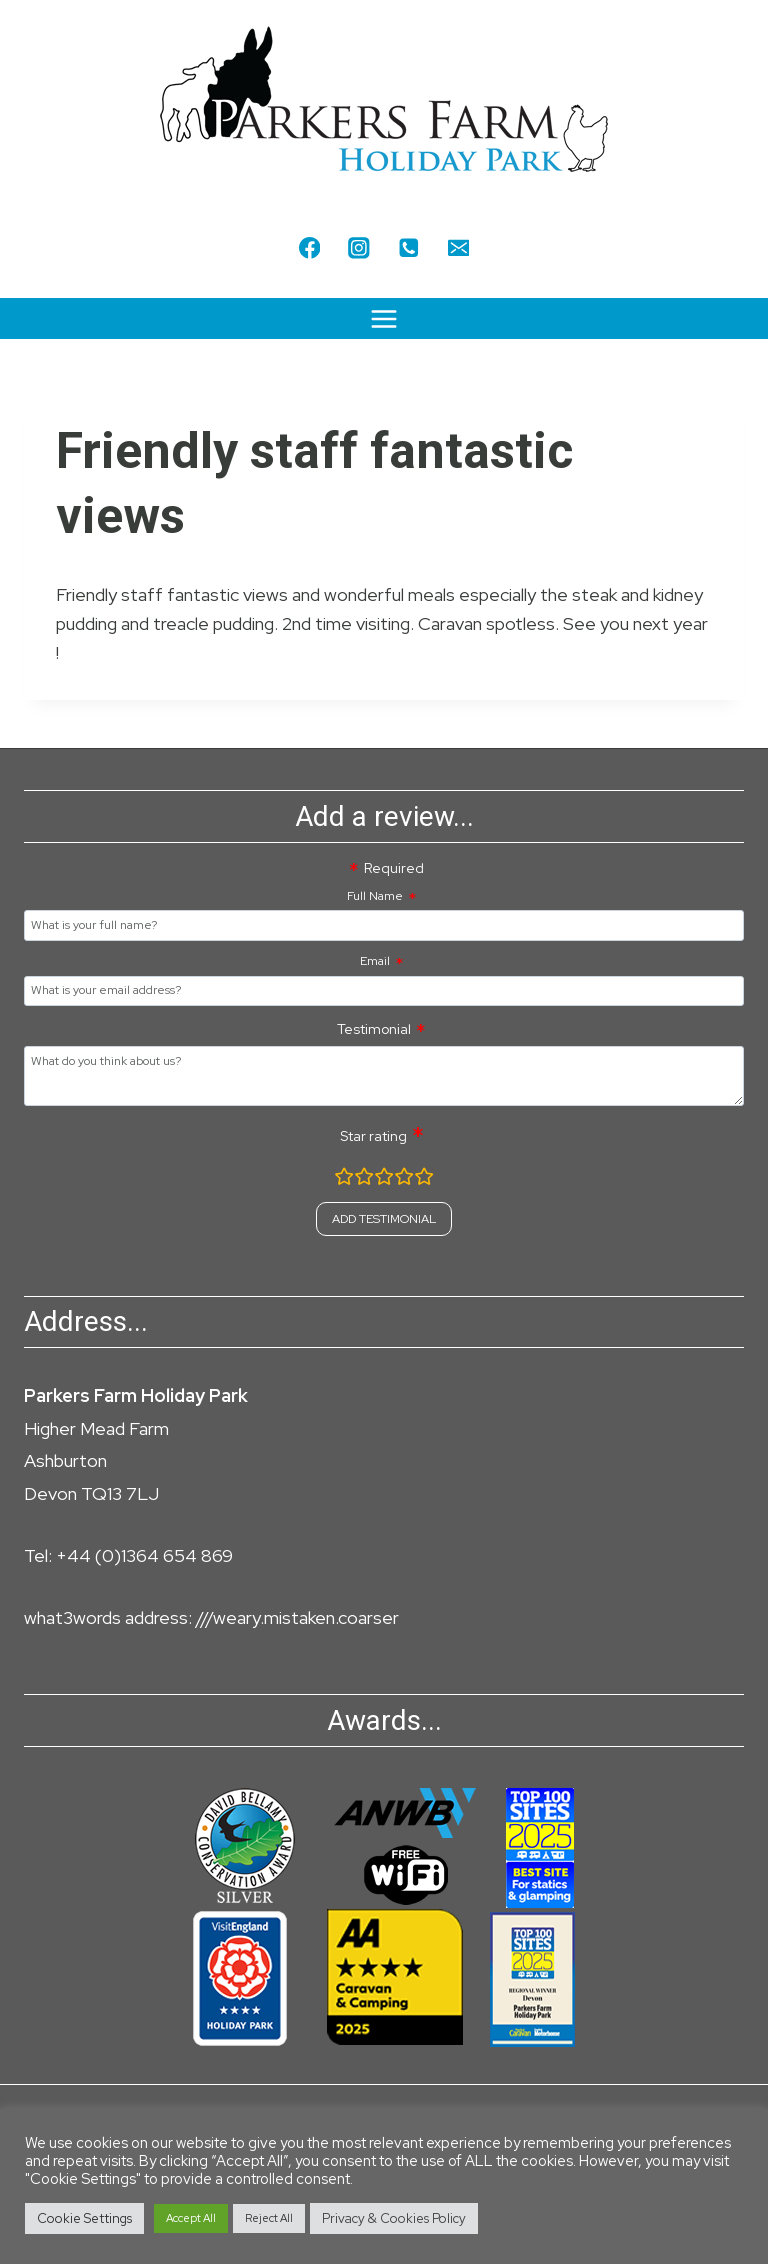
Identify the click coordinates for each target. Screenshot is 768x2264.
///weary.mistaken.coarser (297, 1617)
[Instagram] (359, 247)
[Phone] (408, 247)
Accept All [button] (191, 2218)
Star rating (373, 1136)
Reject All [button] (269, 2218)
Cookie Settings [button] (84, 2218)
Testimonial (374, 1029)
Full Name (375, 896)
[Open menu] (384, 318)
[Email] (458, 247)
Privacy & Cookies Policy (394, 2218)
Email (375, 961)
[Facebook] (309, 247)
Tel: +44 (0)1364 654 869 (128, 1555)
